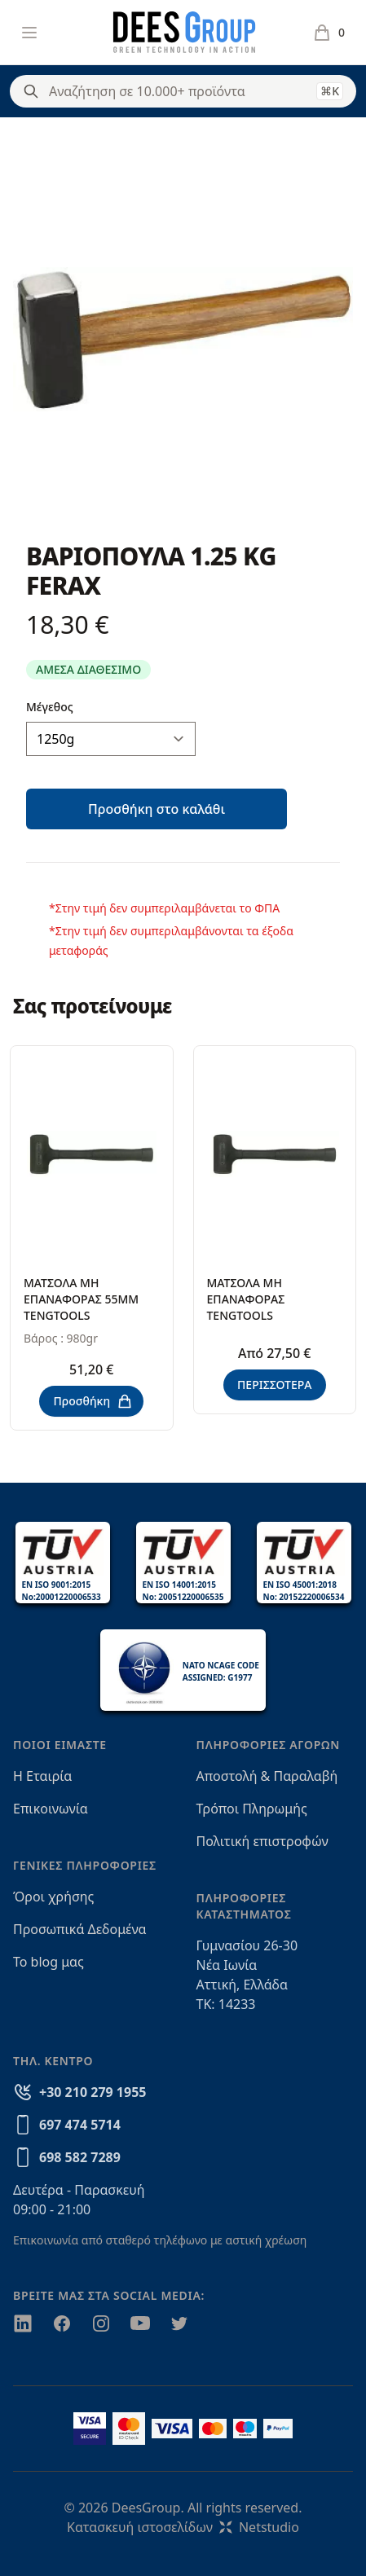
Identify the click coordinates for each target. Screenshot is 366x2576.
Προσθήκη (93, 1401)
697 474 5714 (80, 2125)
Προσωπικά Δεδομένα (80, 1929)
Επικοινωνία (50, 1809)
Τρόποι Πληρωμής (251, 1809)
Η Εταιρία (42, 1776)
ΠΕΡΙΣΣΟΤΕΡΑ (274, 1384)
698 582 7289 (80, 2157)
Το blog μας (48, 1962)
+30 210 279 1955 (92, 2092)
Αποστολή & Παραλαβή (267, 1776)
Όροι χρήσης (53, 1897)
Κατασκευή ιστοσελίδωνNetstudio (183, 2527)
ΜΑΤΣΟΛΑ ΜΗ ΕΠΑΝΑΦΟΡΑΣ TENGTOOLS (246, 1299)
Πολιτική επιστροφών (262, 1841)
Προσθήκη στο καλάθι (156, 809)
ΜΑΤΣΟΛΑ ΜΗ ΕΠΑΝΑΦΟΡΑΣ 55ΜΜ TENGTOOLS (81, 1299)
